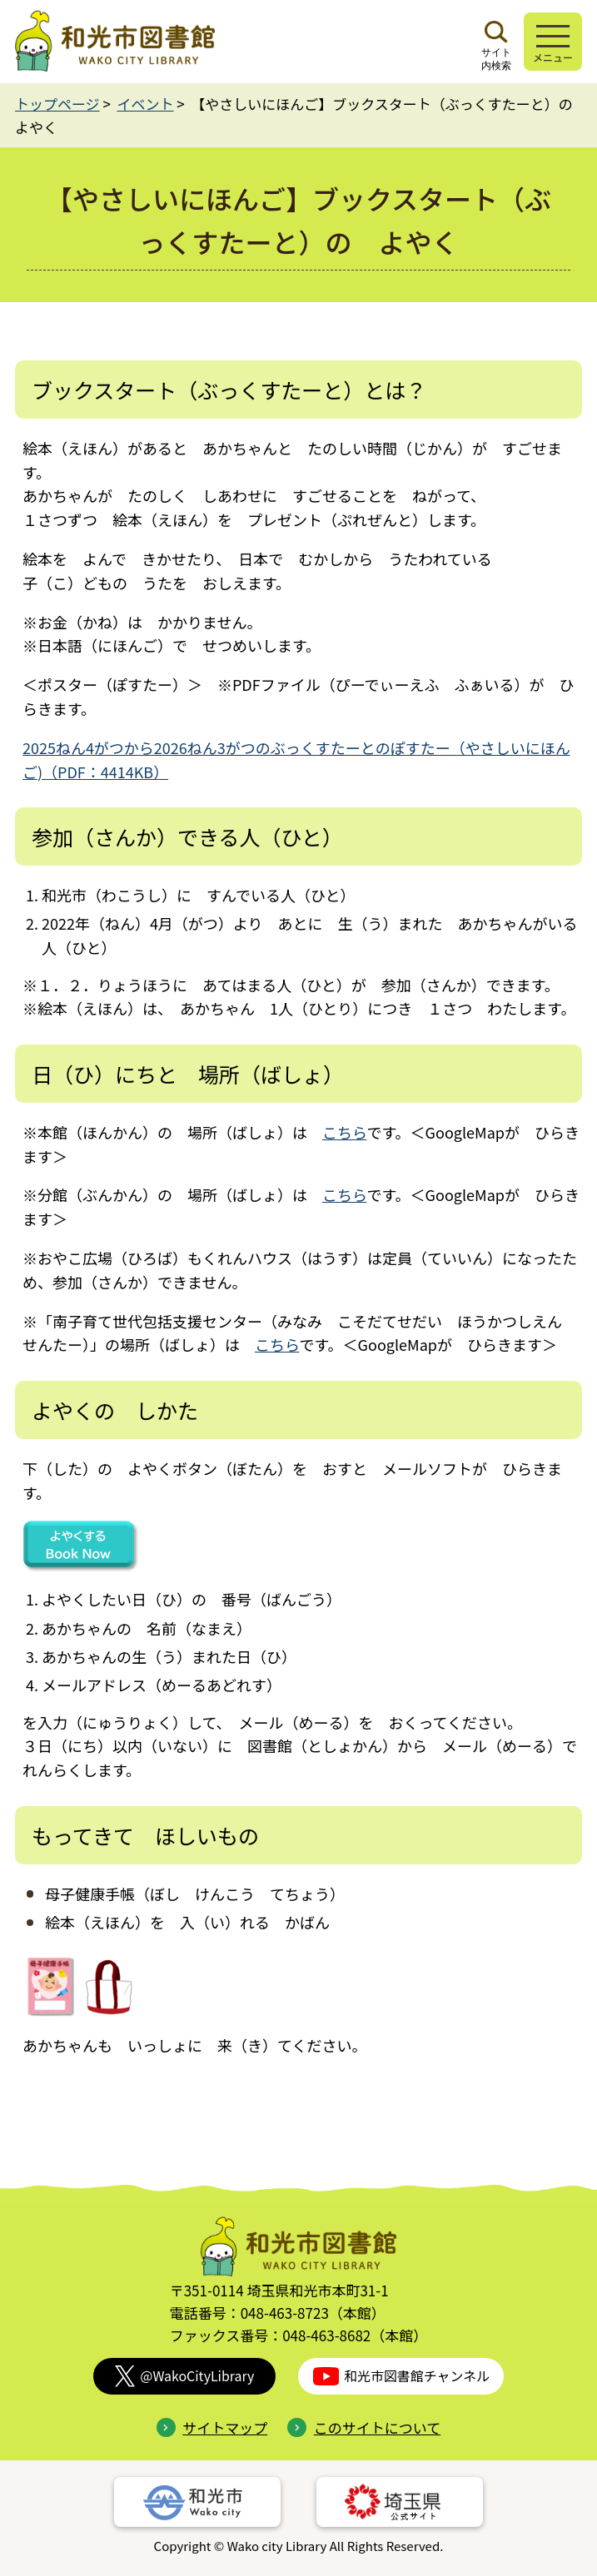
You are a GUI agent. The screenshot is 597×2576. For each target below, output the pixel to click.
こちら (344, 1132)
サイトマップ (212, 2427)
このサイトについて (363, 2427)
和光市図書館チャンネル (401, 2375)
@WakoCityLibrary (185, 2375)
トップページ (57, 103)
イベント (145, 103)
